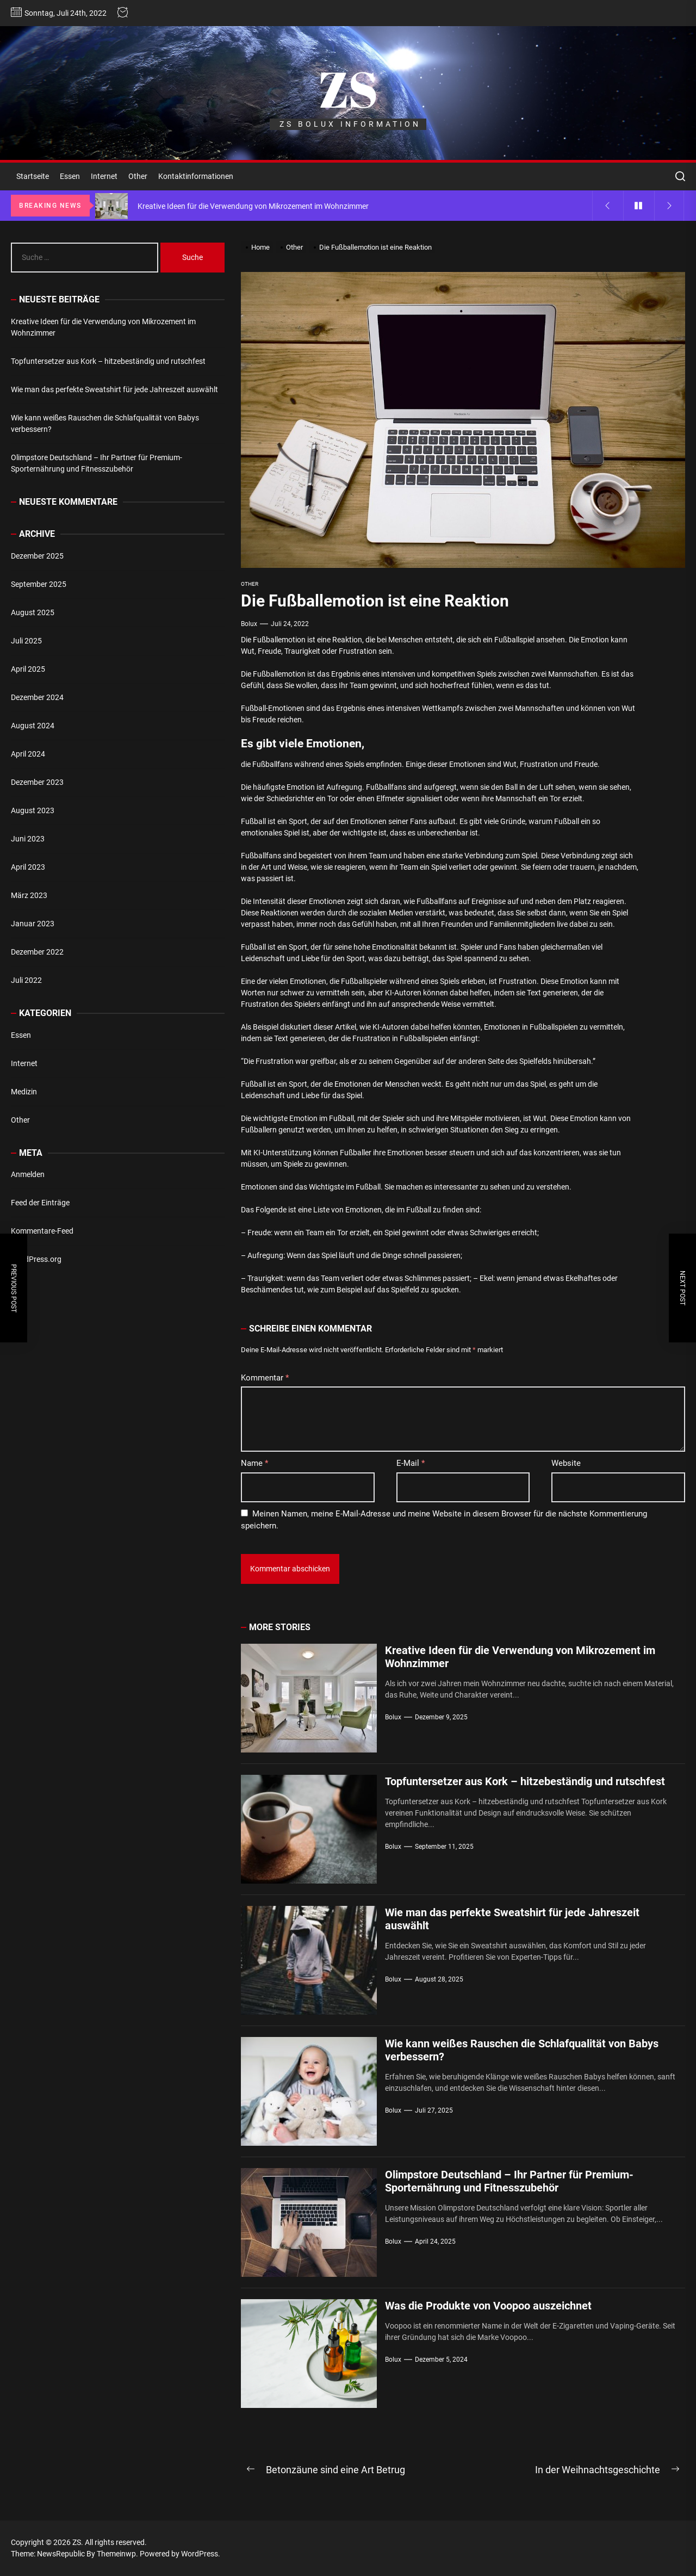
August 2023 (32, 810)
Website (566, 1463)
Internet (104, 176)
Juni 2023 (28, 838)
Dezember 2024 (37, 697)
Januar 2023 (32, 923)
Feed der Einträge (40, 1202)
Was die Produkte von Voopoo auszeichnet (488, 2305)
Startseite (32, 176)
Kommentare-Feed (42, 1231)
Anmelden (28, 1174)
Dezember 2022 (37, 952)
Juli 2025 (26, 640)
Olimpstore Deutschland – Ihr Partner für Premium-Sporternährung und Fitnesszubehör (509, 2181)
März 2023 (29, 895)
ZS (348, 88)
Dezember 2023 (37, 782)
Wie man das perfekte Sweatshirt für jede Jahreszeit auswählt (114, 389)
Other (137, 176)
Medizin (24, 1091)
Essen (70, 176)
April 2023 (28, 867)
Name (254, 1463)
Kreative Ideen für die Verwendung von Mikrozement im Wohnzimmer (103, 327)
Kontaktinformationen (195, 176)
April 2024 (28, 754)
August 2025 (32, 612)
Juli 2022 (26, 980)
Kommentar (265, 1378)
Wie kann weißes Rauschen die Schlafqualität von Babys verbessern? (105, 423)
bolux (249, 624)
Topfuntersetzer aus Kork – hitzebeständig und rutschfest (525, 1781)
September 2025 (38, 584)
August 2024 (32, 725)
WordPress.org (36, 1259)
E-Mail (410, 1463)
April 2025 (28, 669)
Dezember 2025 (37, 556)
